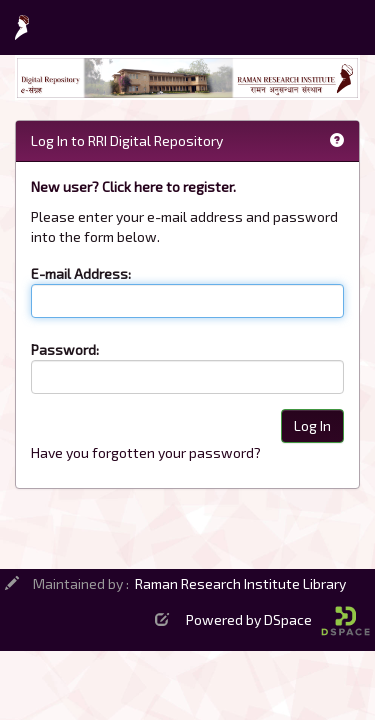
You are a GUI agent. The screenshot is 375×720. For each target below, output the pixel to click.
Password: (65, 349)
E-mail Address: (81, 273)
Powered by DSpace (278, 619)
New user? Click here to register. (133, 186)
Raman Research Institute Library (240, 583)
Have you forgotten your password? (146, 452)
